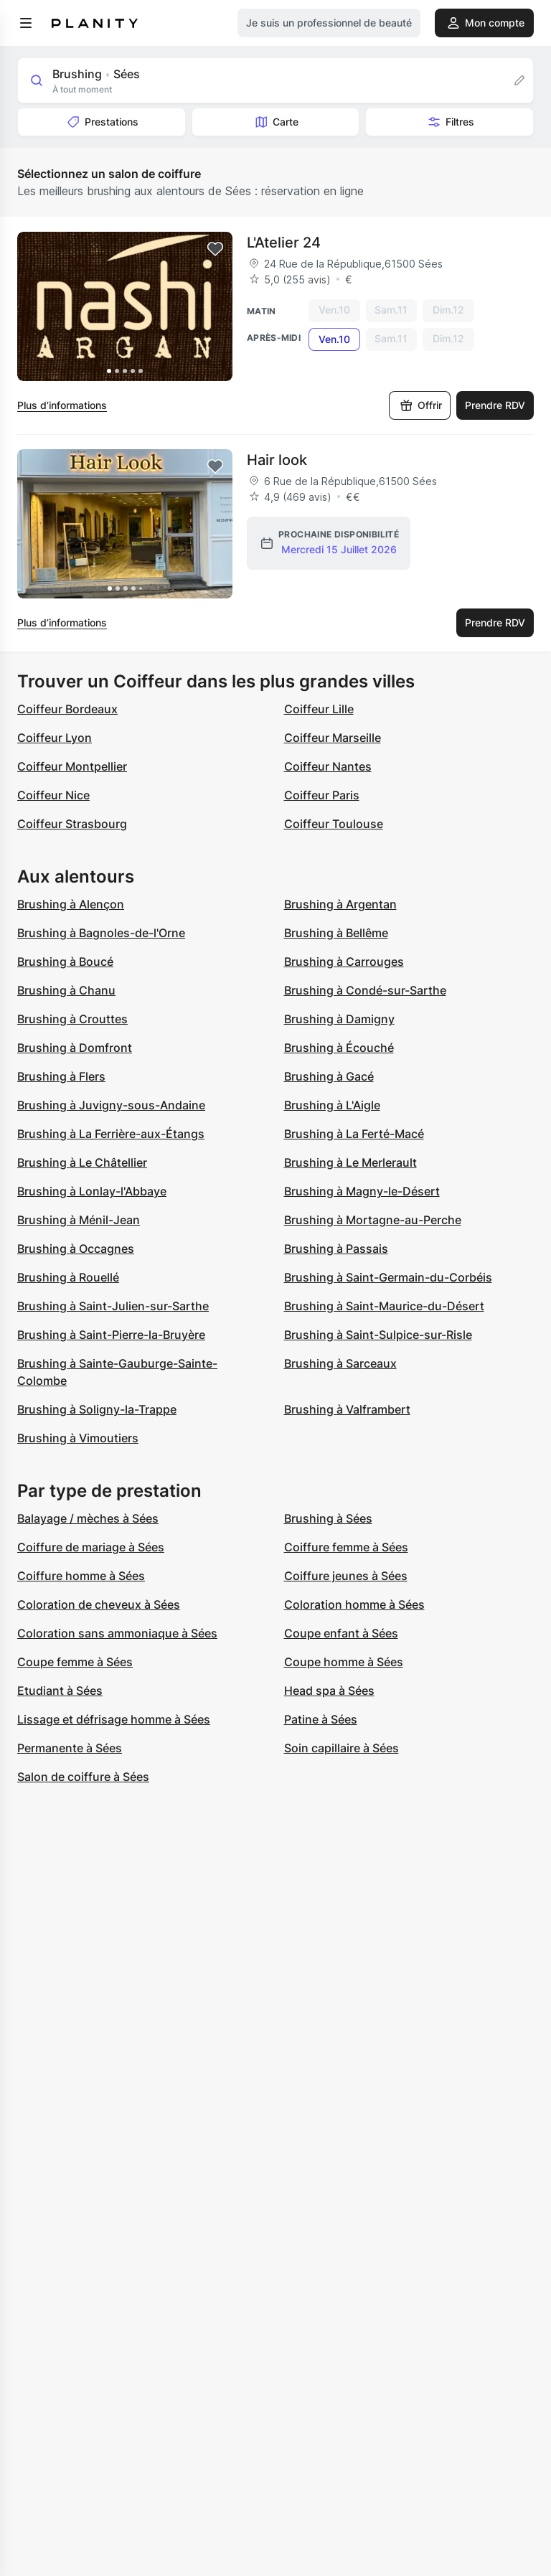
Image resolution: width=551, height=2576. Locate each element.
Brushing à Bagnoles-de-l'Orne (101, 933)
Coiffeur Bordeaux (67, 709)
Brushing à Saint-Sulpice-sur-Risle (378, 1334)
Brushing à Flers (61, 1076)
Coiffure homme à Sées (81, 1576)
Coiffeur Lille (319, 709)
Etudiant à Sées (60, 1690)
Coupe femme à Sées (75, 1662)
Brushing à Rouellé (68, 1277)
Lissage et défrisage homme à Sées (113, 1719)
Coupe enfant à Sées (341, 1633)
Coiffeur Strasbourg (72, 824)
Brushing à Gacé (329, 1076)
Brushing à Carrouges (344, 961)
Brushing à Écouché (339, 1047)
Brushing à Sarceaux (340, 1363)
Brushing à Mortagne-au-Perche (372, 1220)
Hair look (277, 460)
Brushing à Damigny (339, 1019)
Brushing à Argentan (340, 904)
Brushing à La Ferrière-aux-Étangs (110, 1134)
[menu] (25, 23)
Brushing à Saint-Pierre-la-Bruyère (111, 1334)
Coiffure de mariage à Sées (90, 1547)
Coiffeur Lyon (54, 737)
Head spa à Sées (329, 1690)
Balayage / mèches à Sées (88, 1518)
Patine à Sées (320, 1719)
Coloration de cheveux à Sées (98, 1604)
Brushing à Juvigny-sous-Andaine (111, 1105)
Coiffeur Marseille (332, 737)
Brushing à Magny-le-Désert (362, 1191)
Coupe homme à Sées (343, 1662)
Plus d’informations (62, 405)
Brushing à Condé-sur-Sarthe (365, 990)
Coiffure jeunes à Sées (346, 1576)
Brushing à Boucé (65, 961)
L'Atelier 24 (284, 242)
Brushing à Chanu (66, 990)
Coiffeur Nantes (328, 766)
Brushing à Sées (328, 1518)
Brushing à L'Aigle (332, 1105)
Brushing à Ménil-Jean (78, 1220)
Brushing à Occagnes (75, 1248)
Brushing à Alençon (70, 904)
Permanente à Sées (69, 1748)
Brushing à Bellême (336, 933)
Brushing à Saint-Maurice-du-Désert (384, 1306)
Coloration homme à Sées (354, 1604)
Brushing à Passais (336, 1248)
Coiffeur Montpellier (72, 766)
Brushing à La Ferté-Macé (354, 1134)
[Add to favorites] (215, 249)
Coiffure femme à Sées (346, 1547)
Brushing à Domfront (74, 1047)
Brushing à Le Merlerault (350, 1162)
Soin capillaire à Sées (341, 1748)
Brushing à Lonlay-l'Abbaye (91, 1191)
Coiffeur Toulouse (333, 824)
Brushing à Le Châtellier (82, 1162)
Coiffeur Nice (53, 795)
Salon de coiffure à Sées (83, 1776)
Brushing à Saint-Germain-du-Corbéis (388, 1277)
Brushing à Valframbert (347, 1409)
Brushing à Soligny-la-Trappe (96, 1409)
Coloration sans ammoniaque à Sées (117, 1633)
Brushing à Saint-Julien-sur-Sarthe (113, 1306)
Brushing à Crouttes (72, 1019)
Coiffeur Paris (321, 795)
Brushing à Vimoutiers (77, 1438)
